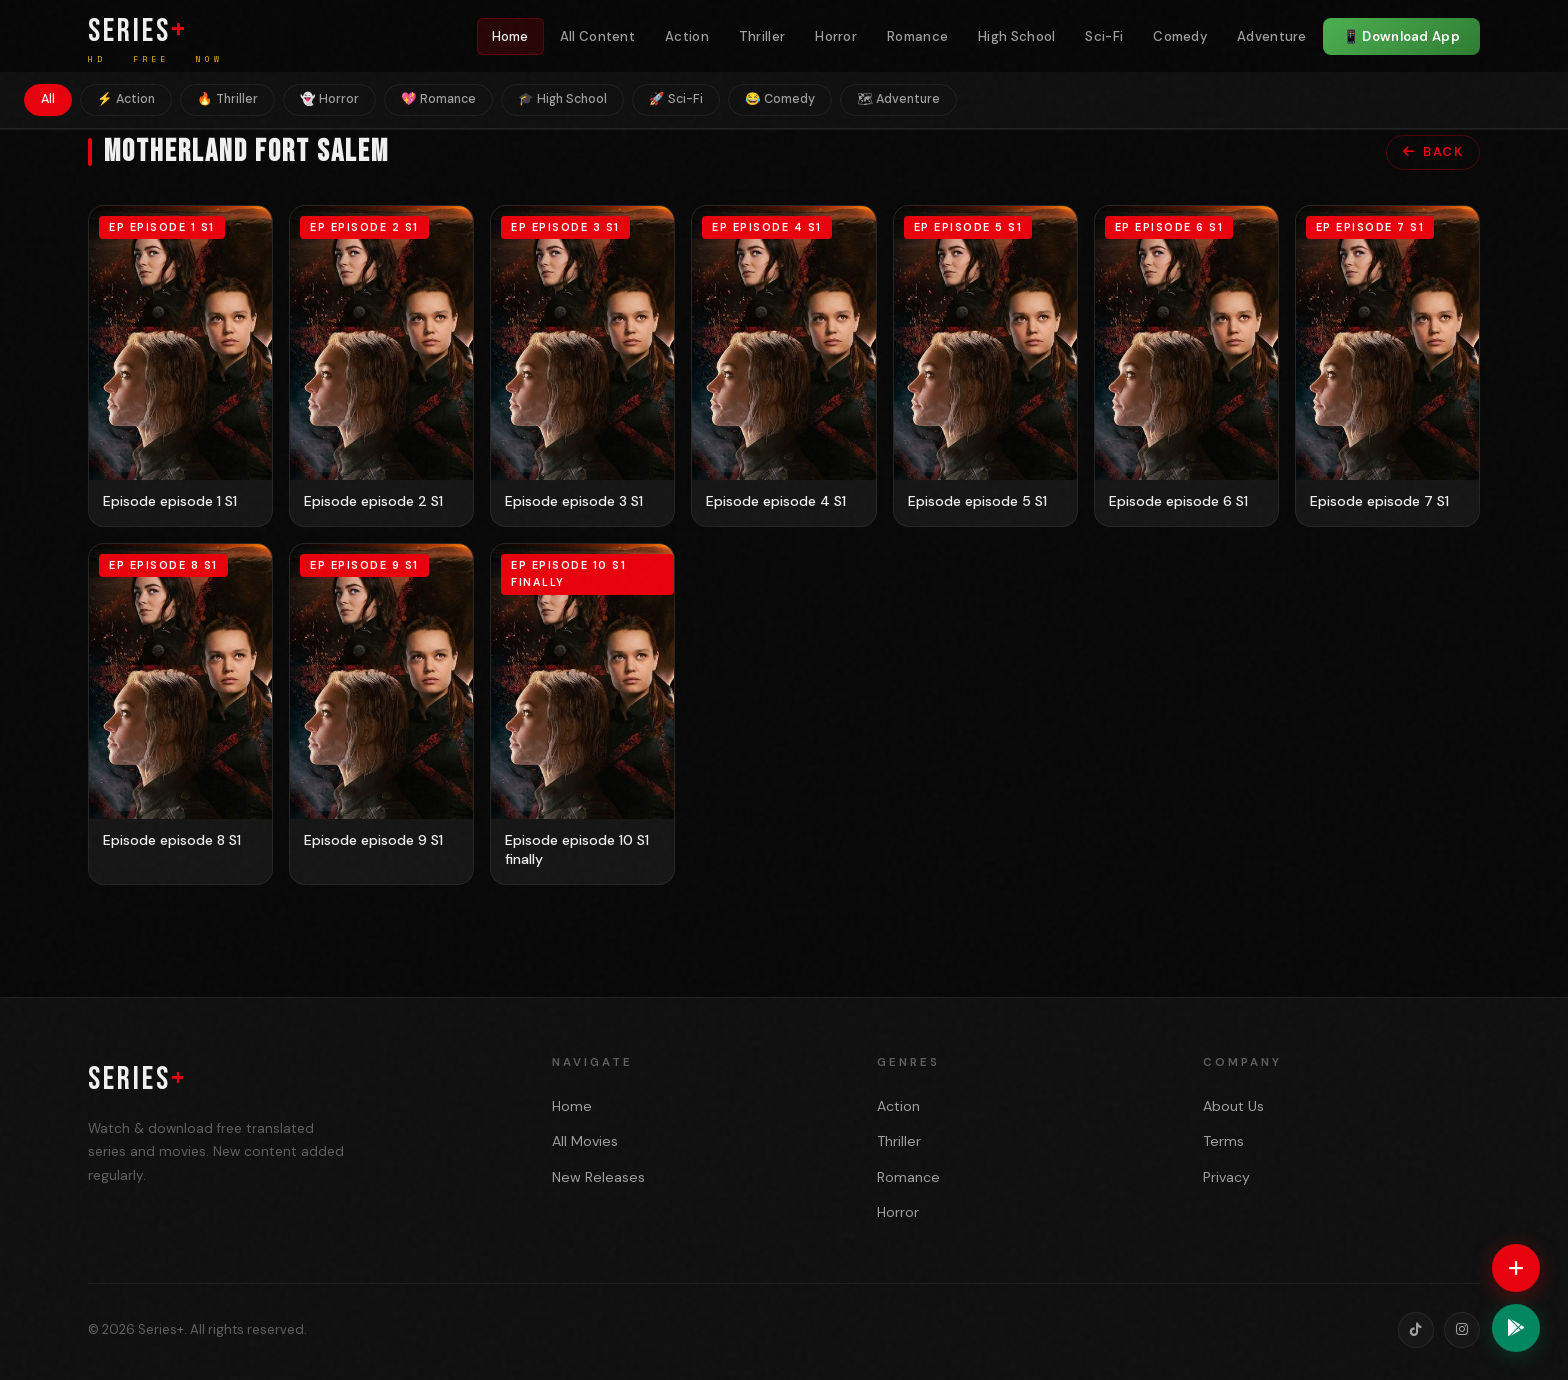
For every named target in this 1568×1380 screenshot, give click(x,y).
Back (1433, 151)
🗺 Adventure (898, 99)
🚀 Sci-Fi (676, 99)
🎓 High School (562, 99)
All (48, 99)
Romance (917, 36)
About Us (1233, 1106)
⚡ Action (126, 99)
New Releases (598, 1177)
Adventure (1272, 36)
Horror (836, 36)
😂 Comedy (780, 99)
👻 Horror (329, 99)
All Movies (585, 1141)
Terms (1223, 1141)
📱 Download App (1401, 36)
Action (687, 36)
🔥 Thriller (227, 99)
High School (1016, 36)
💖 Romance (438, 99)
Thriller (762, 36)
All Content (597, 36)
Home (510, 36)
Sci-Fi (1104, 36)
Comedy (1180, 36)
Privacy (1226, 1177)
